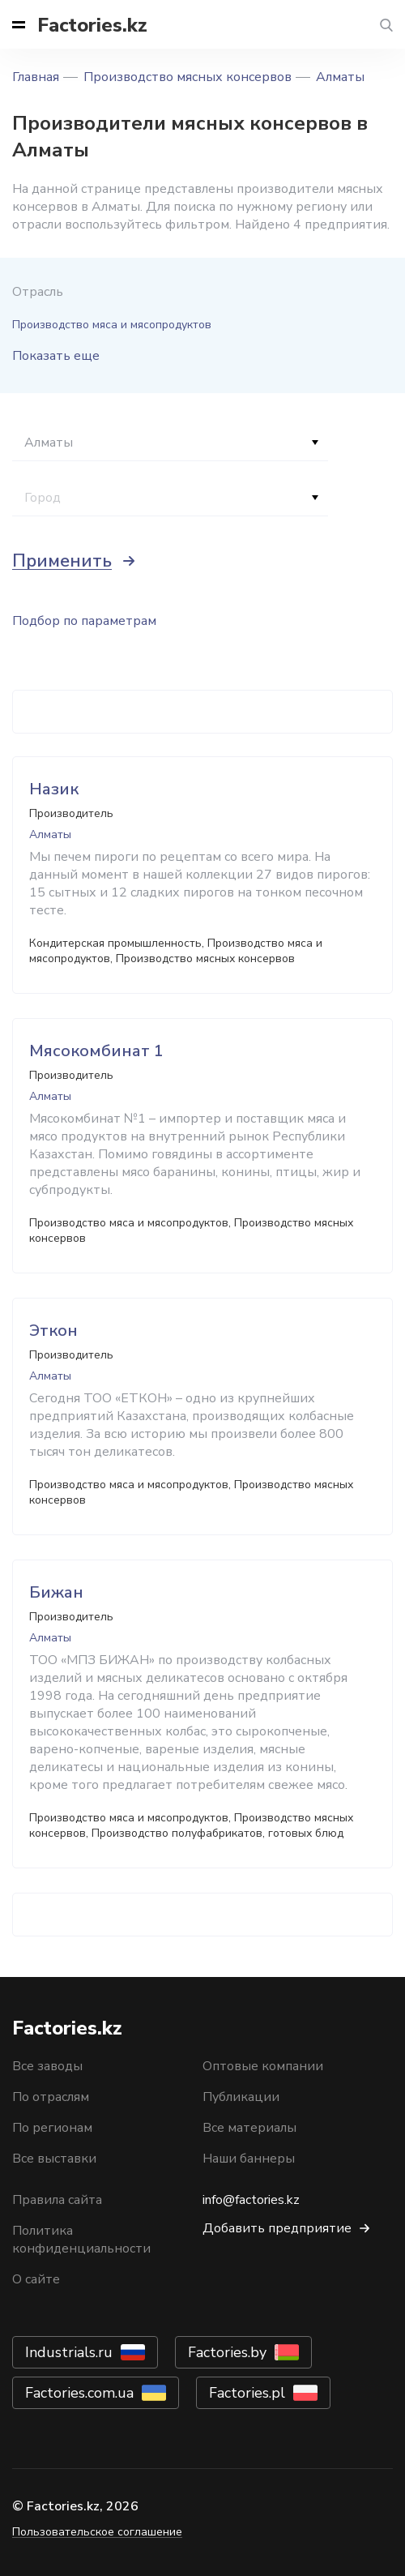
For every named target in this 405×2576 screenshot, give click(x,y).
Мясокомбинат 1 (96, 1051)
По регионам (52, 2128)
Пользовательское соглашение (97, 2532)
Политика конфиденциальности (81, 2239)
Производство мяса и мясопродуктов (111, 324)
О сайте (36, 2279)
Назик (54, 789)
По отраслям (50, 2097)
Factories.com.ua (79, 2393)
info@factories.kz (251, 2200)
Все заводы (47, 2066)
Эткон (53, 1330)
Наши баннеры (248, 2158)
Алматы (340, 77)
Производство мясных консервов (187, 77)
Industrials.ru (69, 2352)
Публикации (240, 2097)
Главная (35, 77)
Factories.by (227, 2352)
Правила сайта (57, 2200)
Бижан (56, 1592)
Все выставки (54, 2158)
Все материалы (249, 2128)
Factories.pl (247, 2393)
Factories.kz (92, 25)
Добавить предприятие (277, 2228)
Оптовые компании (262, 2066)
